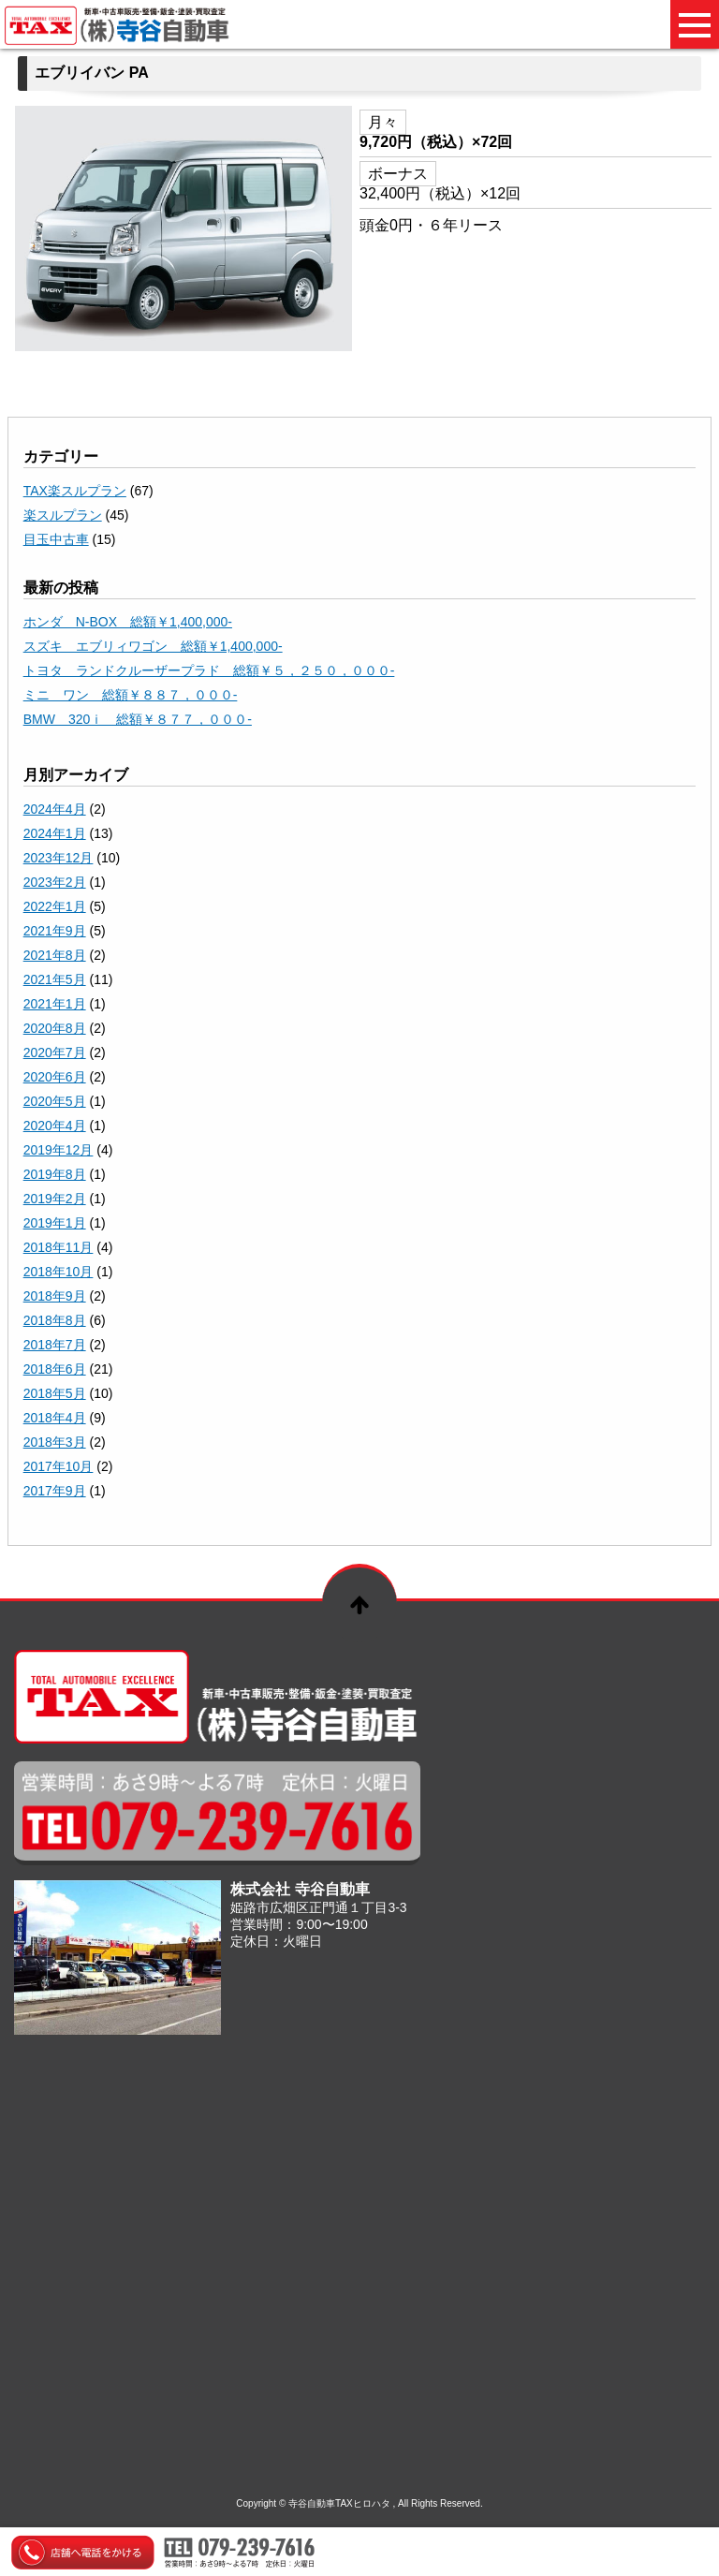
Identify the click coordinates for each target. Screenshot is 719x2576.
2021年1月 (54, 1003)
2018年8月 (54, 1320)
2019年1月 (54, 1222)
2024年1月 (54, 833)
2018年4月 (54, 1417)
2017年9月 (54, 1490)
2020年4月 (54, 1125)
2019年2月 (54, 1198)
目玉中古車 (56, 539)
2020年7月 (54, 1052)
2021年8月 (54, 955)
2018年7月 (54, 1344)
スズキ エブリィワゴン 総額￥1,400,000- (153, 646)
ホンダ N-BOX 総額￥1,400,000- (127, 621)
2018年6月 (54, 1369)
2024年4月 (54, 809)
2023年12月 (58, 857)
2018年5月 (54, 1393)
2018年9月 (54, 1295)
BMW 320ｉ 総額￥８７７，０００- (137, 719)
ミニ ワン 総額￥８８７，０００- (130, 694)
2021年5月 (54, 979)
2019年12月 (58, 1149)
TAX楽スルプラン (74, 490)
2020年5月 (54, 1101)
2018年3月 (54, 1442)
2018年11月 (58, 1247)
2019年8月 (54, 1174)
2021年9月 (54, 930)
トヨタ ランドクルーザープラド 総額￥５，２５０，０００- (209, 670)
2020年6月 (54, 1076)
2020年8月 (54, 1028)
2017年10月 (58, 1466)
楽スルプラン (62, 515)
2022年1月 (54, 906)
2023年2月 (54, 882)
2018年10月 (58, 1271)
